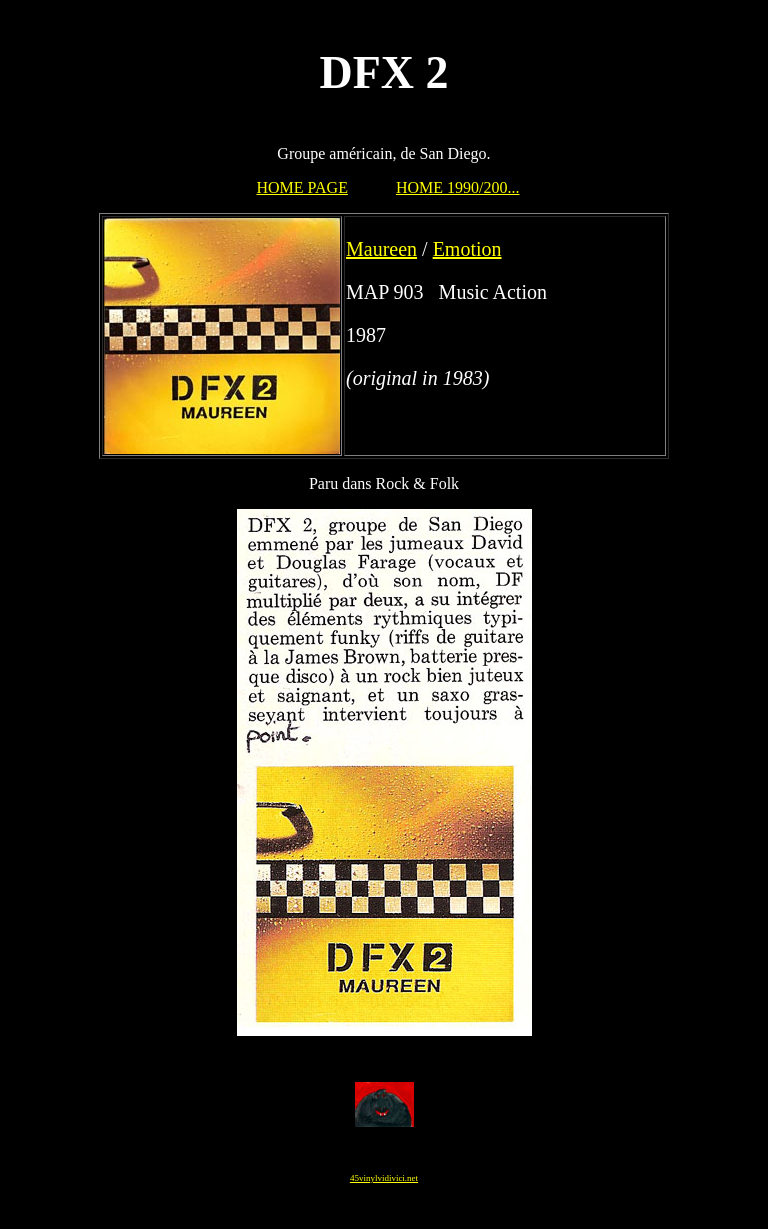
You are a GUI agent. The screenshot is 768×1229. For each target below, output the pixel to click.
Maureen (381, 249)
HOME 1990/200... (458, 187)
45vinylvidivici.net (384, 1178)
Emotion (467, 249)
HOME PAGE (302, 187)
